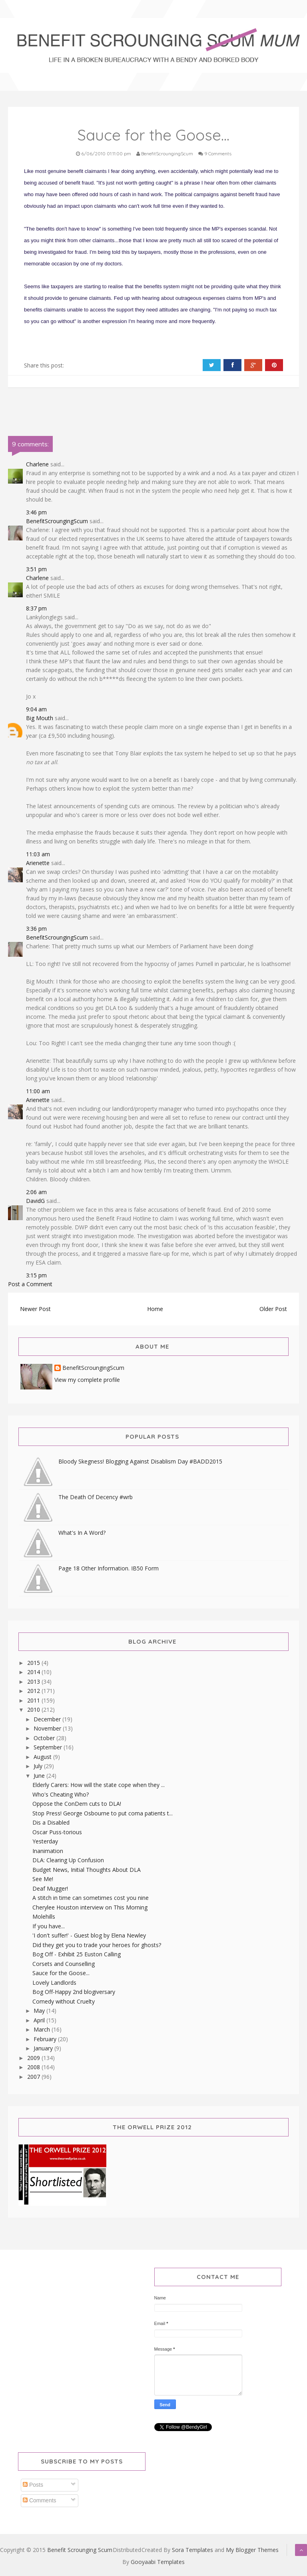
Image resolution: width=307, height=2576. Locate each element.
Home (155, 1309)
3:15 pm (36, 1275)
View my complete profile (87, 1379)
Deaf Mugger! (50, 1888)
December (48, 1719)
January (44, 2048)
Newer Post (35, 1309)
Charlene (37, 464)
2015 (34, 1662)
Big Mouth (39, 718)
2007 (34, 2076)
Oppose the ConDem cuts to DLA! (76, 1803)
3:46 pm (36, 512)
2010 (34, 1709)
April (40, 2020)
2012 (34, 1691)
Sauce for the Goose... (61, 1973)
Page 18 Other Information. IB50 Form (108, 1568)
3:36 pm (36, 928)
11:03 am (38, 854)
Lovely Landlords (54, 1982)
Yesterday (45, 1841)
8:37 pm (36, 608)
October (45, 1738)
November (48, 1728)
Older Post (273, 1309)
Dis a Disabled (51, 1822)
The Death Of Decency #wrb (95, 1497)
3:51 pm (36, 569)
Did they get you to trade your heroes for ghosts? (96, 1945)
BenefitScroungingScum (57, 521)
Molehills (43, 1916)
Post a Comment (30, 1284)
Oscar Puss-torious (57, 1832)
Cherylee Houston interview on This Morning (90, 1907)
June (40, 1775)
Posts (33, 2485)
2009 (34, 2058)
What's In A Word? (82, 1532)
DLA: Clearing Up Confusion (68, 1860)
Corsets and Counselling (63, 1964)
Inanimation (47, 1851)
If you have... (48, 1926)
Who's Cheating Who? (60, 1794)
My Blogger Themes (252, 2550)
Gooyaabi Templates (158, 2562)
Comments (39, 2500)
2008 (34, 2067)
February (46, 2039)
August (43, 1757)
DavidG (35, 1201)
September (49, 1747)
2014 (34, 1672)
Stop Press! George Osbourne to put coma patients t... (102, 1813)
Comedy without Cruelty (63, 2001)
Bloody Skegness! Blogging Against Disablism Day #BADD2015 (140, 1461)
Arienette (38, 863)
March (43, 2029)
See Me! (42, 1879)
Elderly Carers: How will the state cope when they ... (98, 1785)
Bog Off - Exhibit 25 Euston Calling (76, 1954)
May (40, 2010)
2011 (34, 1700)
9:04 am (36, 709)
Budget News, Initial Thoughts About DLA (86, 1869)
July (39, 1766)
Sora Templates (192, 2550)
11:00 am (38, 1091)
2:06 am (36, 1192)
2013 (34, 1681)
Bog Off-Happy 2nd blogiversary (73, 1992)
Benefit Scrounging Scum (79, 2550)
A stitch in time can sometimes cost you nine (90, 1897)
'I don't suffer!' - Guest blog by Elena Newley (89, 1935)
